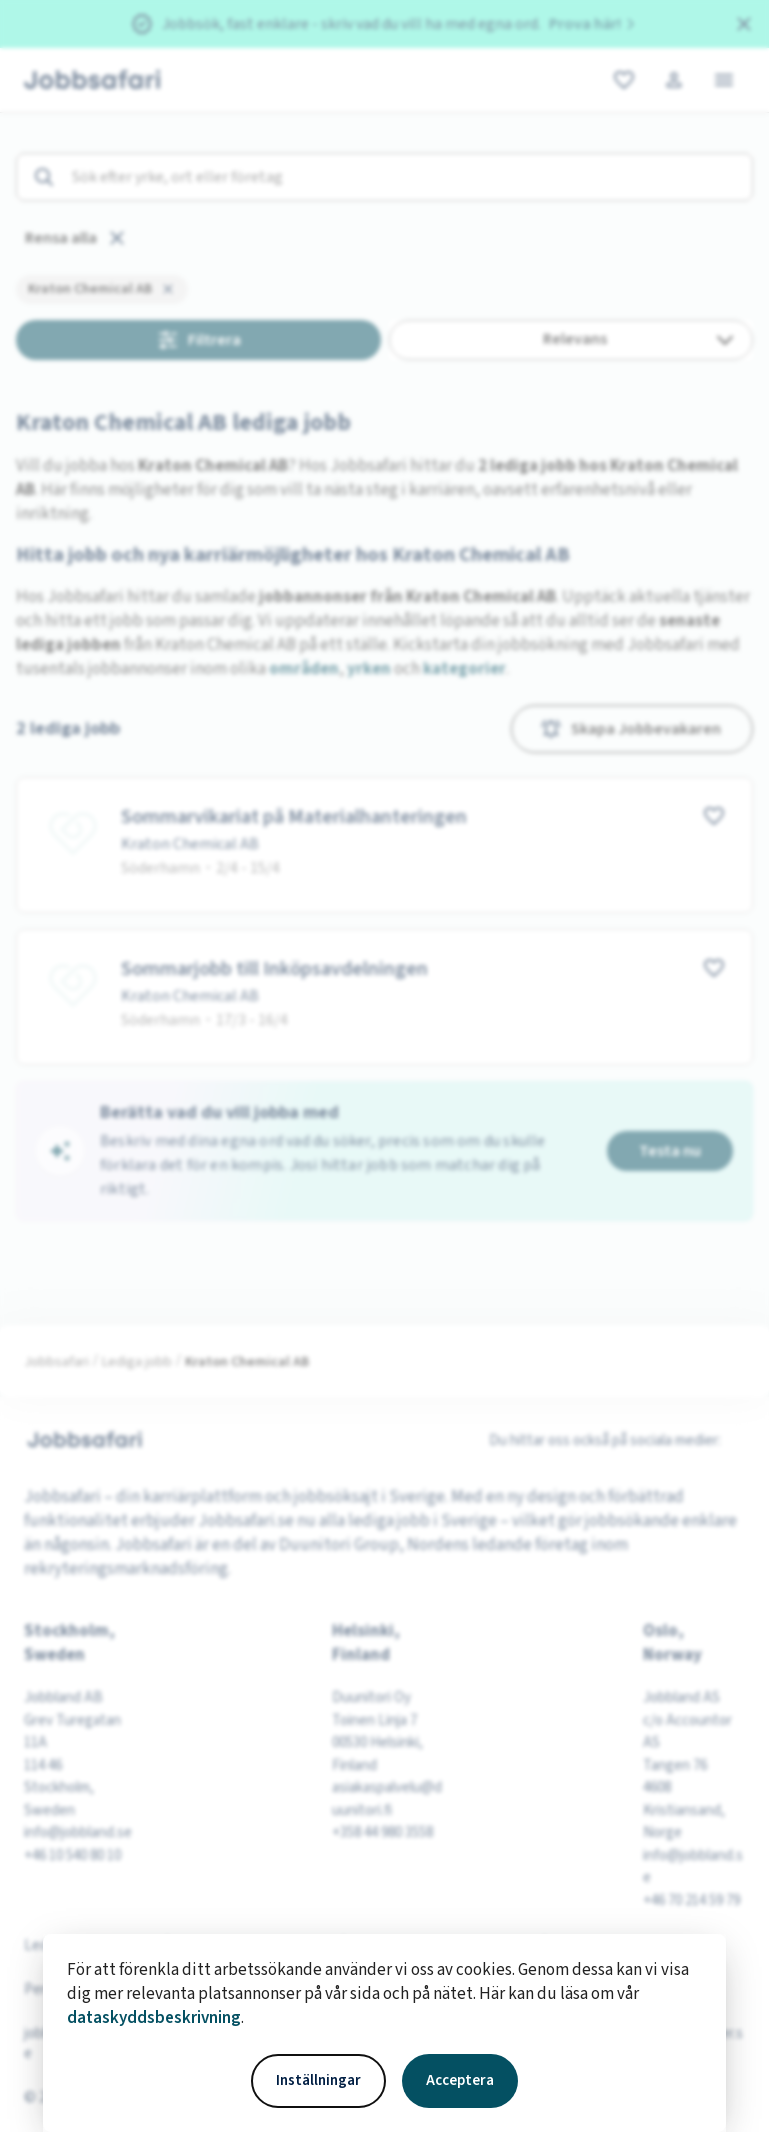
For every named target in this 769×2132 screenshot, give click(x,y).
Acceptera (460, 2080)
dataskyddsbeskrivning (154, 2018)
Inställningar (318, 2080)
